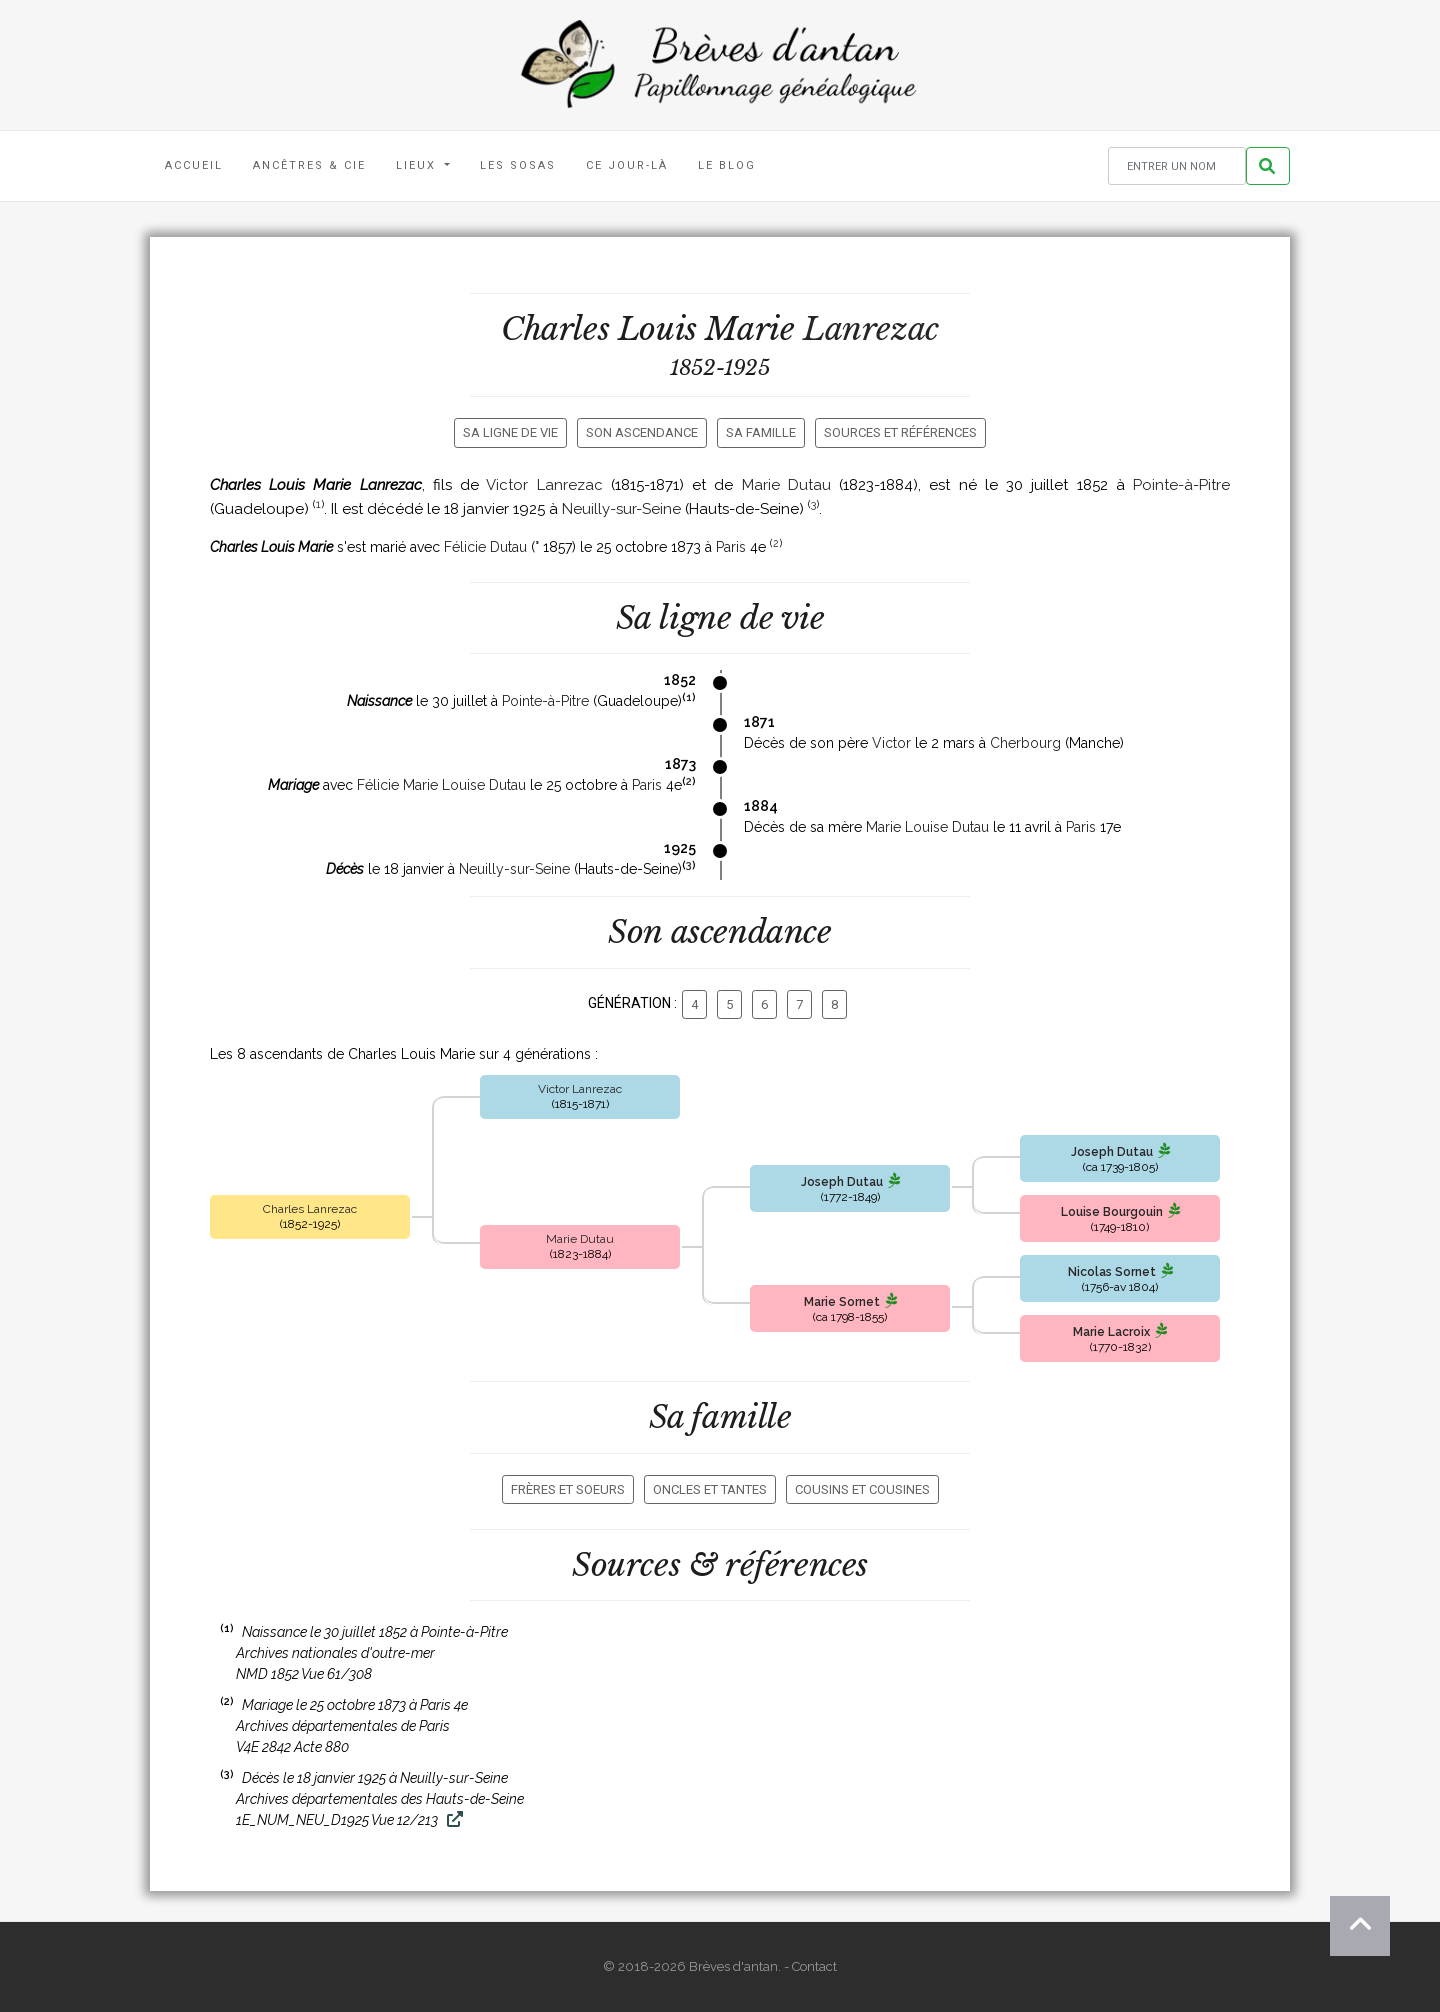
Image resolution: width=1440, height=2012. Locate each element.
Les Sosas (518, 165)
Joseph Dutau (842, 1182)
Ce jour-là (627, 165)
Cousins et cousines (862, 1489)
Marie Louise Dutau (927, 827)
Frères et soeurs (568, 1489)
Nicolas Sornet (1112, 1272)
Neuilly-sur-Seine (621, 509)
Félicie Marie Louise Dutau (441, 785)
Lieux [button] (418, 165)
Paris (731, 547)
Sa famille (761, 432)
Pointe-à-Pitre (1181, 485)
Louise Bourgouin (1112, 1212)
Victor (891, 743)
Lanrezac (871, 329)
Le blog (727, 165)
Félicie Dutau (485, 547)
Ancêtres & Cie (309, 165)
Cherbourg (1025, 743)
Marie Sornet (842, 1302)
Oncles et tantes (710, 1489)
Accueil (194, 165)
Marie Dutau (786, 485)
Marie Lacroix (1111, 1332)
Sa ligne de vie (510, 432)
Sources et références (900, 432)
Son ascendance (642, 432)
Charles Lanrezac (310, 1209)
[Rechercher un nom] (1177, 166)
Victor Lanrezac (544, 485)
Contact (814, 1966)
